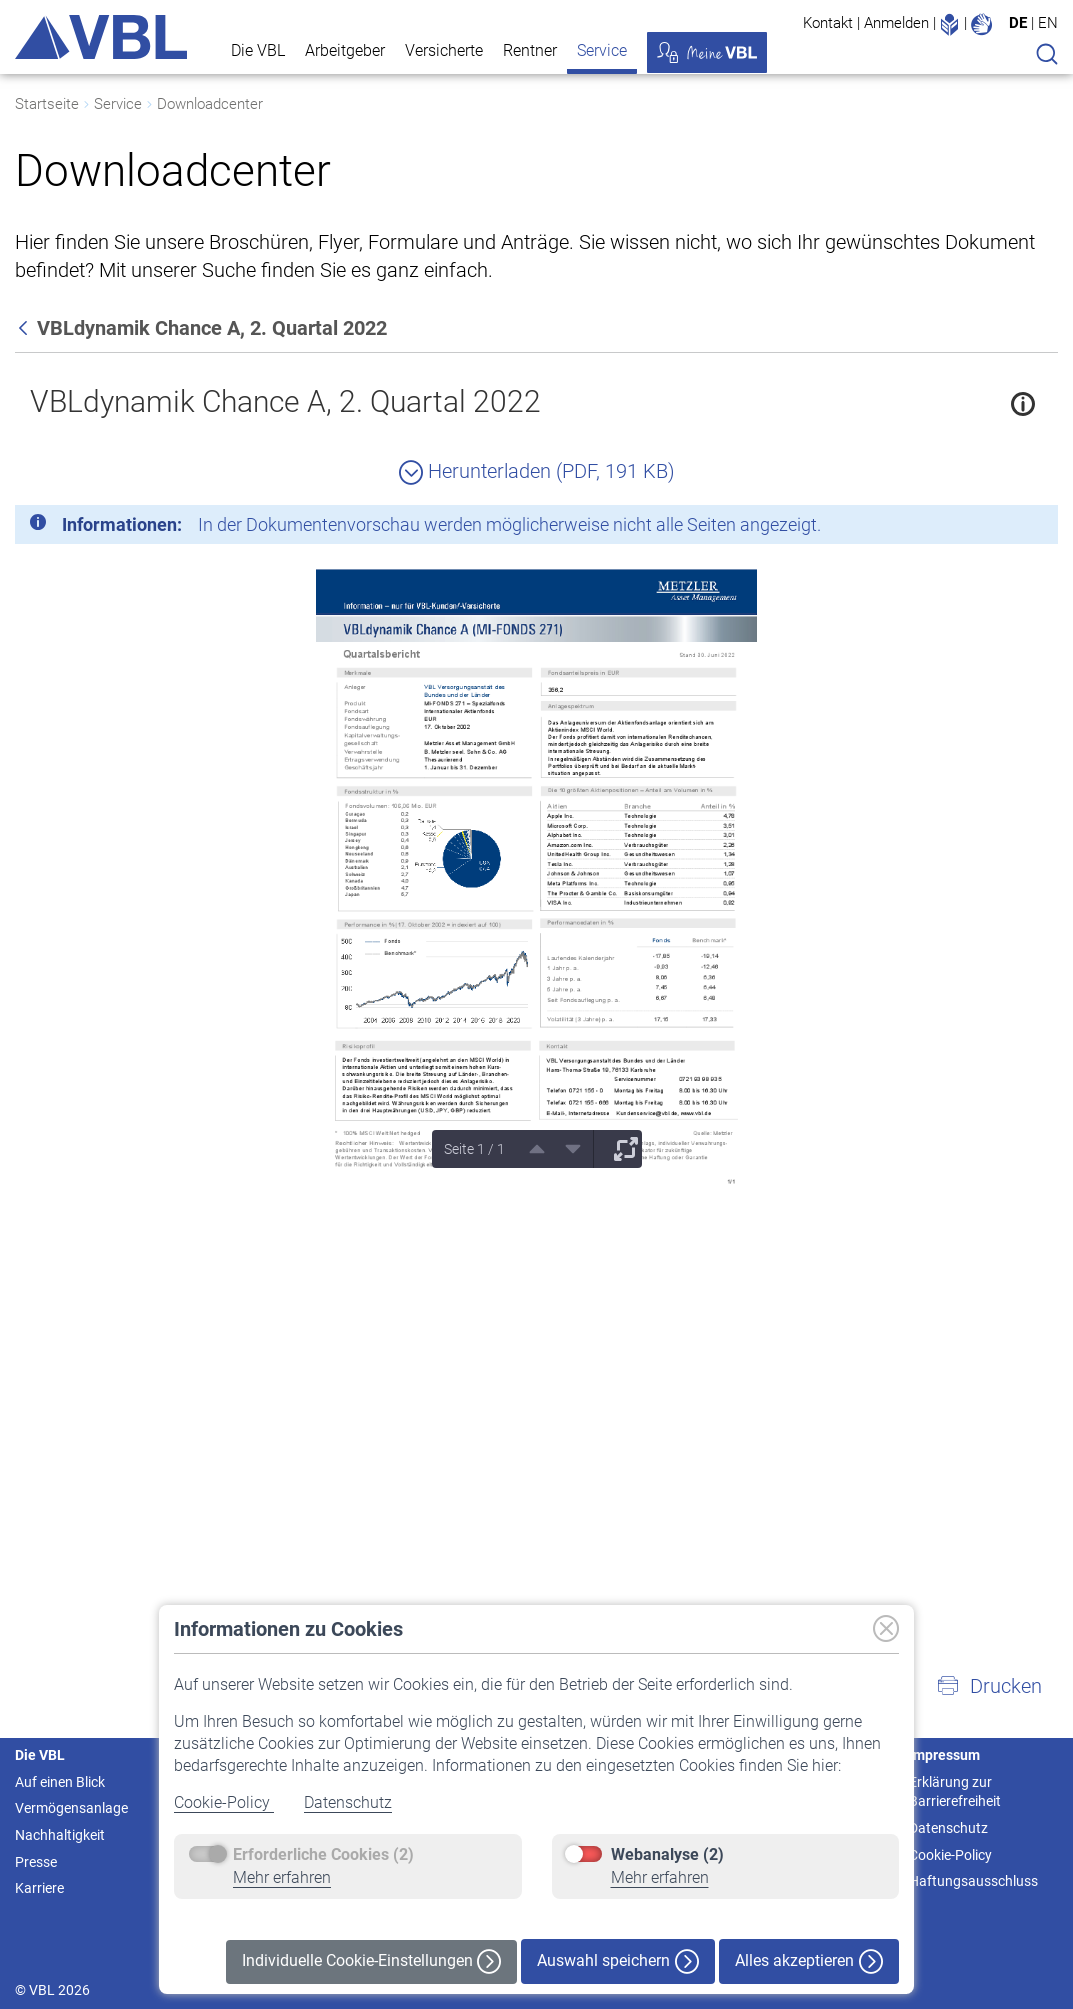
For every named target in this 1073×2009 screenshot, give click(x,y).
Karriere (39, 1888)
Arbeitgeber (345, 50)
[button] (989, 1686)
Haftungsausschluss (973, 1881)
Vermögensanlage (71, 1808)
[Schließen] (988, 528)
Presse (36, 1862)
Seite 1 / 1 (474, 1149)
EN (1048, 23)
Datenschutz (348, 1802)
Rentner (530, 50)
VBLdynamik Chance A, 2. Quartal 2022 (285, 401)
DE (1018, 23)
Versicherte (444, 50)
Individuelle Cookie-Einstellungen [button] (371, 1961)
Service (602, 50)
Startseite (47, 104)
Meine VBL (707, 52)
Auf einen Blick (60, 1782)
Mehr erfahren (282, 1877)
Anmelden (896, 23)
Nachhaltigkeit (60, 1835)
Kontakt (828, 23)
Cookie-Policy (224, 1802)
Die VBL (258, 50)
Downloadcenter (210, 104)
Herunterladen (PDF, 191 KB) (537, 471)
